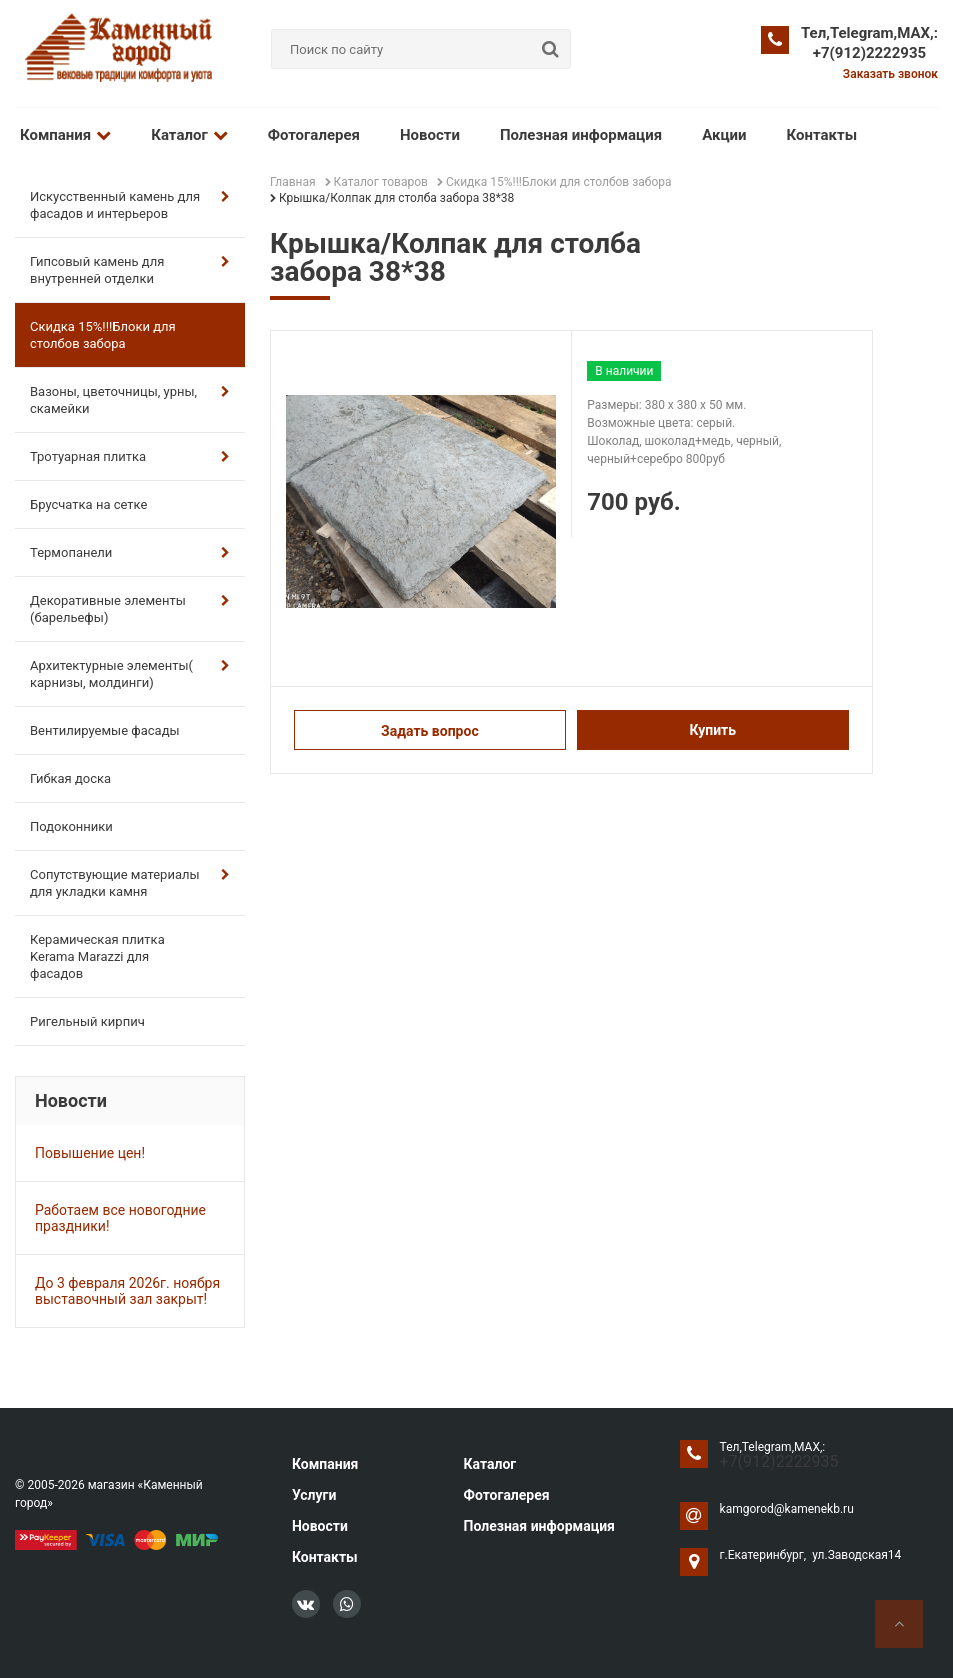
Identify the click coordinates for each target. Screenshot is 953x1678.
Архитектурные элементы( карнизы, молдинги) (130, 674)
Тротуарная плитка (130, 456)
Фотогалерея (314, 135)
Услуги (314, 1495)
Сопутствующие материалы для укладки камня (130, 883)
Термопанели (130, 552)
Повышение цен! (90, 1153)
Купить (712, 730)
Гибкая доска (70, 778)
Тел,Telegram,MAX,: (869, 33)
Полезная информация (581, 135)
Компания (65, 135)
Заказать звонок (890, 74)
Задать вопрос (430, 731)
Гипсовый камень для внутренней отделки (130, 270)
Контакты (822, 135)
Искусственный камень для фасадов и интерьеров (130, 205)
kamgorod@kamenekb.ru (787, 1509)
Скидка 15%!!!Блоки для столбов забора (103, 335)
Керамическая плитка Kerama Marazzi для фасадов (97, 956)
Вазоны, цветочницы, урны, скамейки (130, 400)
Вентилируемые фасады (105, 730)
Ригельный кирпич (87, 1021)
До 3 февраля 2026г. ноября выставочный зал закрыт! (127, 1291)
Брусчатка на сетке (88, 504)
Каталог (189, 135)
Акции (724, 135)
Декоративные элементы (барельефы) (130, 609)
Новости (430, 135)
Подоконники (71, 826)
